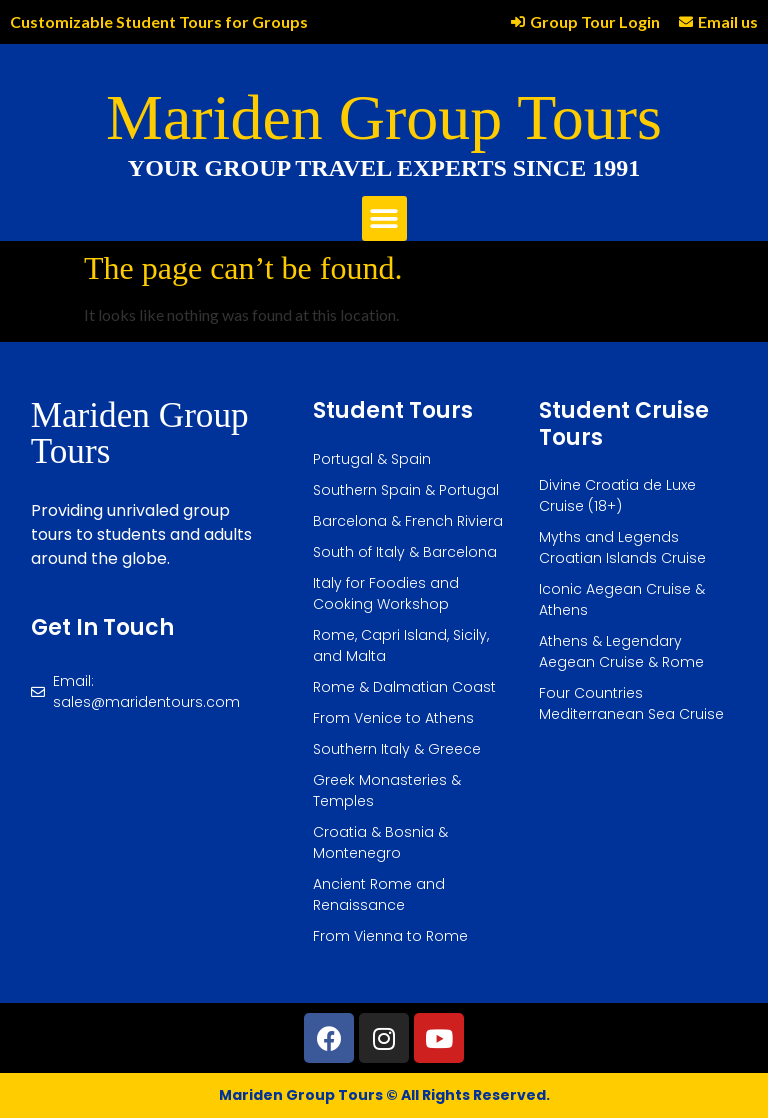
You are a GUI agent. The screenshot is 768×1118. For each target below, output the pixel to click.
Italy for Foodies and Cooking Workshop (386, 593)
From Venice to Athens (393, 718)
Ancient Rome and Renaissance (379, 894)
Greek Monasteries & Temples (387, 790)
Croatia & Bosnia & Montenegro (380, 842)
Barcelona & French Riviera (408, 521)
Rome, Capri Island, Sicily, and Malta (401, 645)
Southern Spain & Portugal (406, 490)
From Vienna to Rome (390, 936)
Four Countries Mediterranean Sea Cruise (631, 703)
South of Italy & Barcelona (405, 552)
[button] (384, 218)
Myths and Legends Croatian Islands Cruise (622, 547)
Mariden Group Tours (384, 117)
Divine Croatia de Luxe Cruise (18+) (617, 495)
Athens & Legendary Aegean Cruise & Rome (621, 651)
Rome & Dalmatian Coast (404, 687)
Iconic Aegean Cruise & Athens (622, 599)
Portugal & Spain (372, 459)
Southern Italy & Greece (397, 749)
